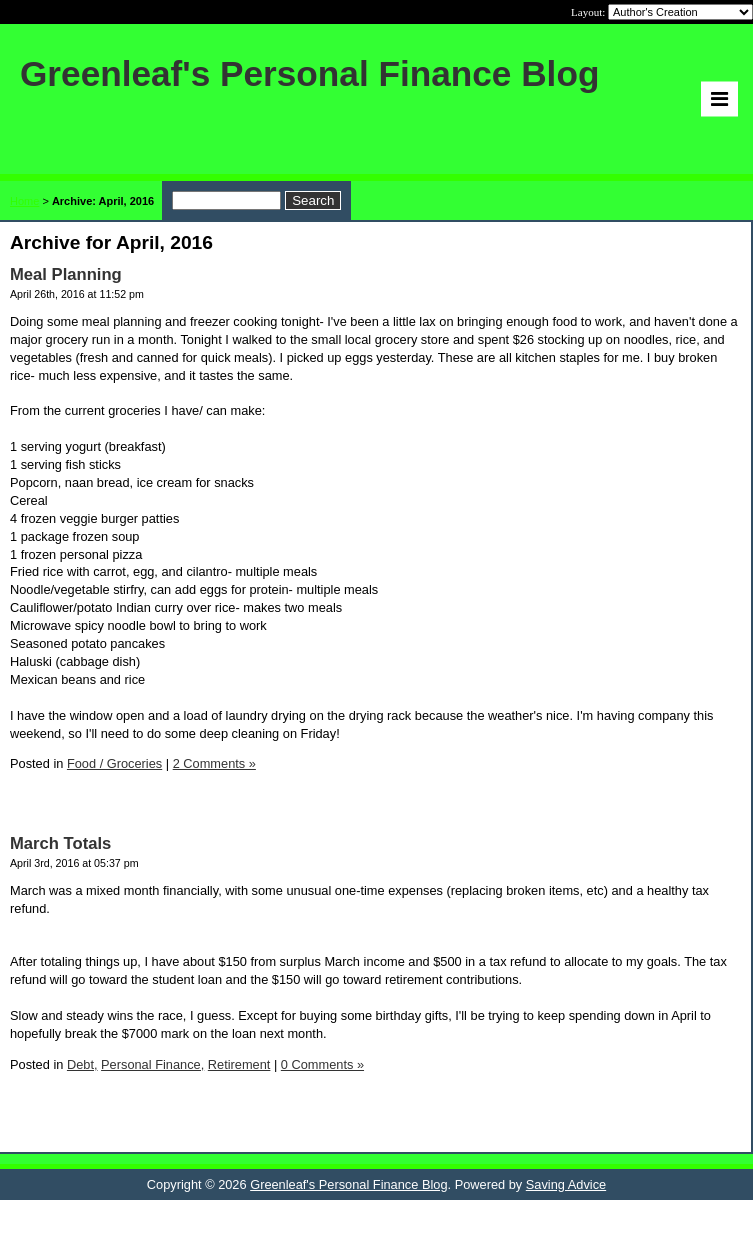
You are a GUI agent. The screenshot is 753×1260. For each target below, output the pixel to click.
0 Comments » (322, 1064)
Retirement (239, 1064)
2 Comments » (214, 763)
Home (24, 201)
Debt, (82, 1064)
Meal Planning (66, 274)
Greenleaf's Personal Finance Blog (348, 1184)
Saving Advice (566, 1184)
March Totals (60, 843)
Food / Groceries (114, 763)
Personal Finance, (152, 1064)
